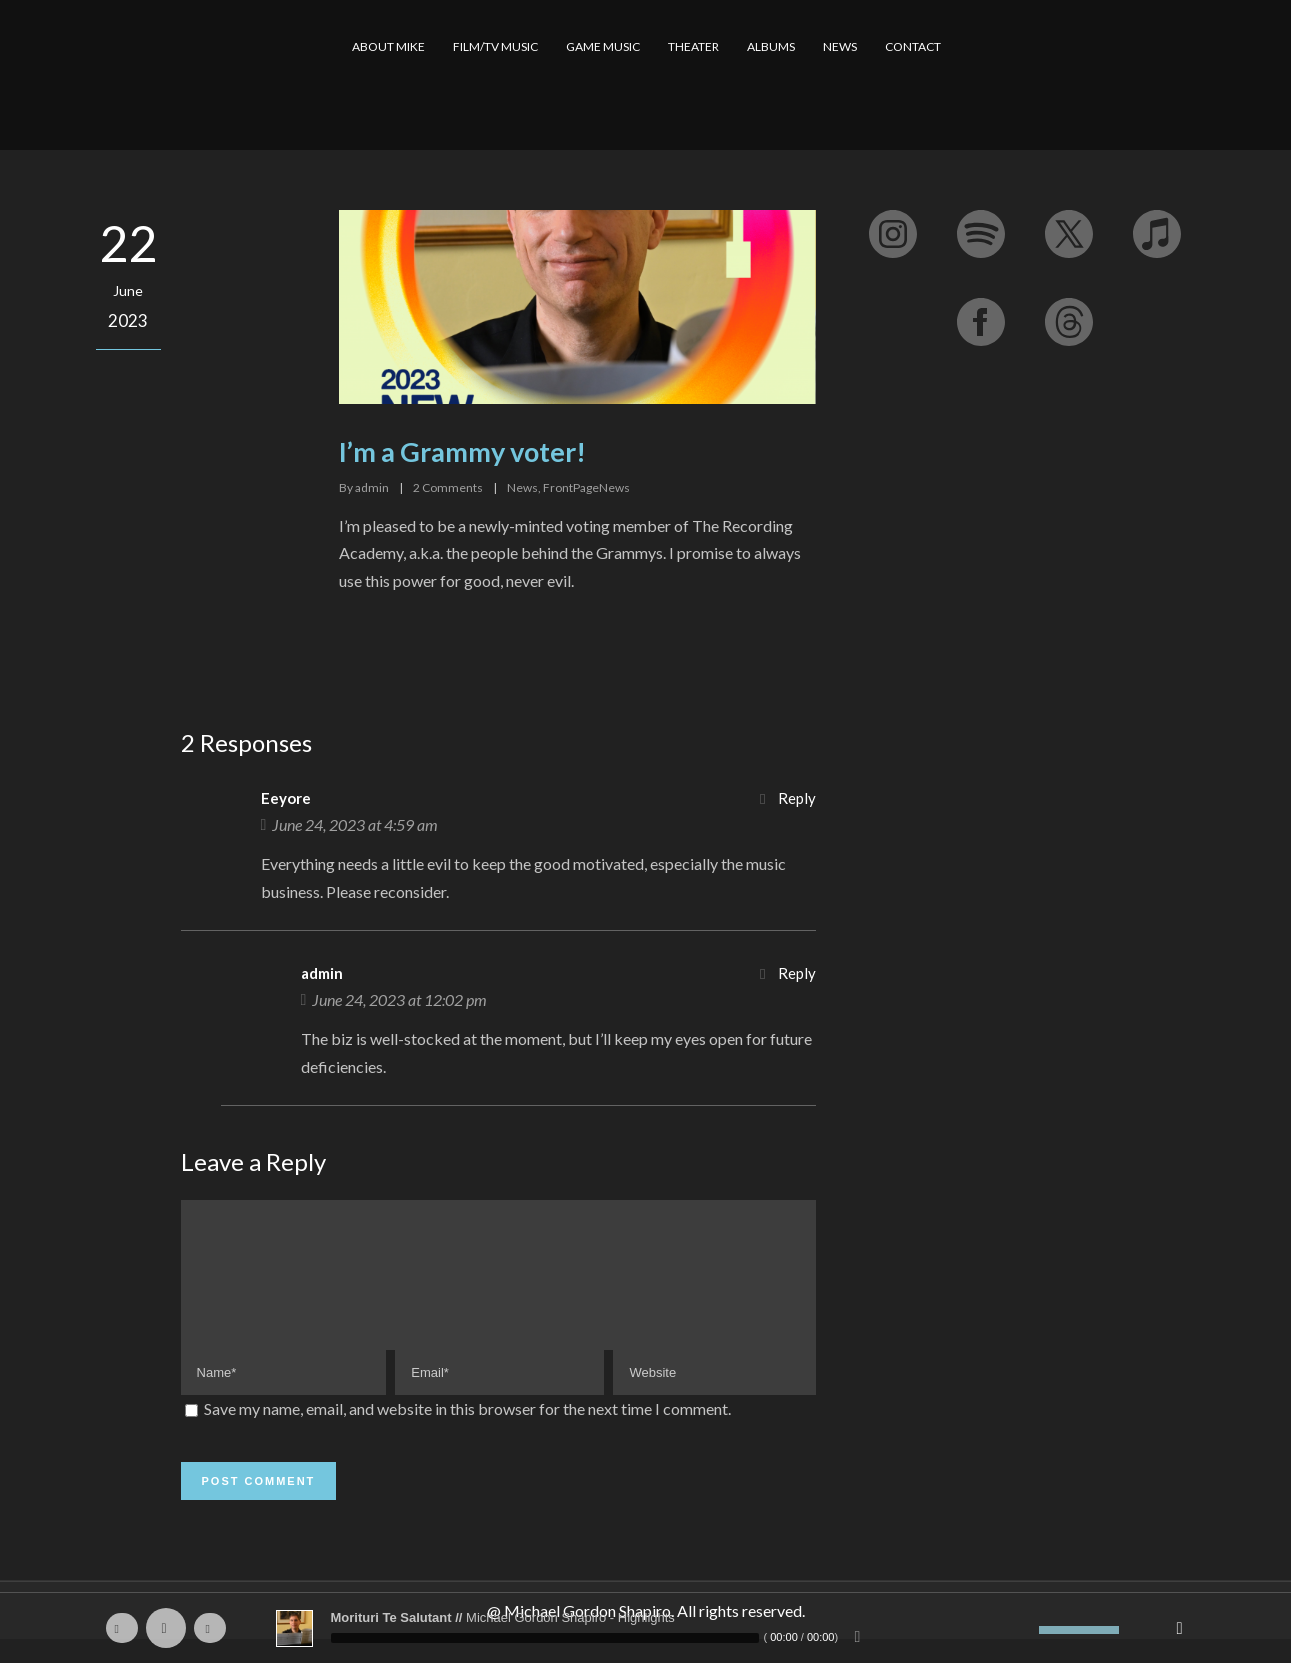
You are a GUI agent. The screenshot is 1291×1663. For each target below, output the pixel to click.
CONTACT (913, 46)
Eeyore (286, 798)
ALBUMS (771, 46)
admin (372, 487)
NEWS (840, 46)
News (522, 487)
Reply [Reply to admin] (797, 973)
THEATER (693, 46)
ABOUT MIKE (388, 46)
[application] (646, 1628)
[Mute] (1024, 1630)
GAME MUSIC (603, 46)
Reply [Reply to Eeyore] (797, 798)
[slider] (545, 1638)
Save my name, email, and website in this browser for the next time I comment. (467, 1432)
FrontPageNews (586, 487)
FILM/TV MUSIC (495, 46)
